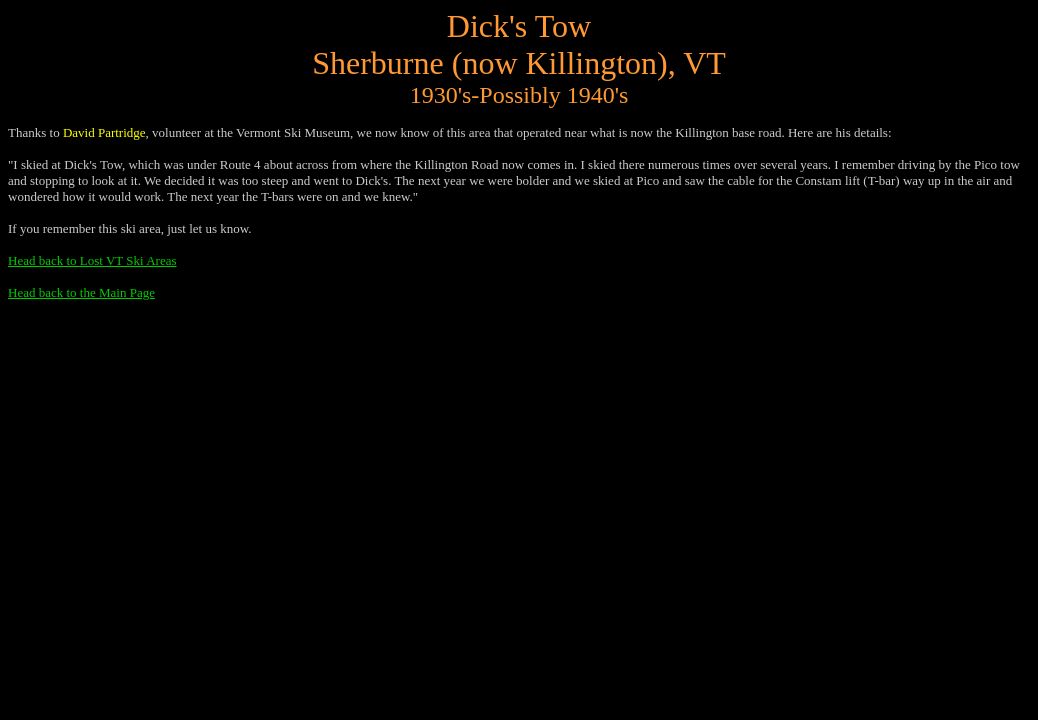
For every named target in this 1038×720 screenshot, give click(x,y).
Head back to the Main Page (81, 292)
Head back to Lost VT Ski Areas (92, 260)
